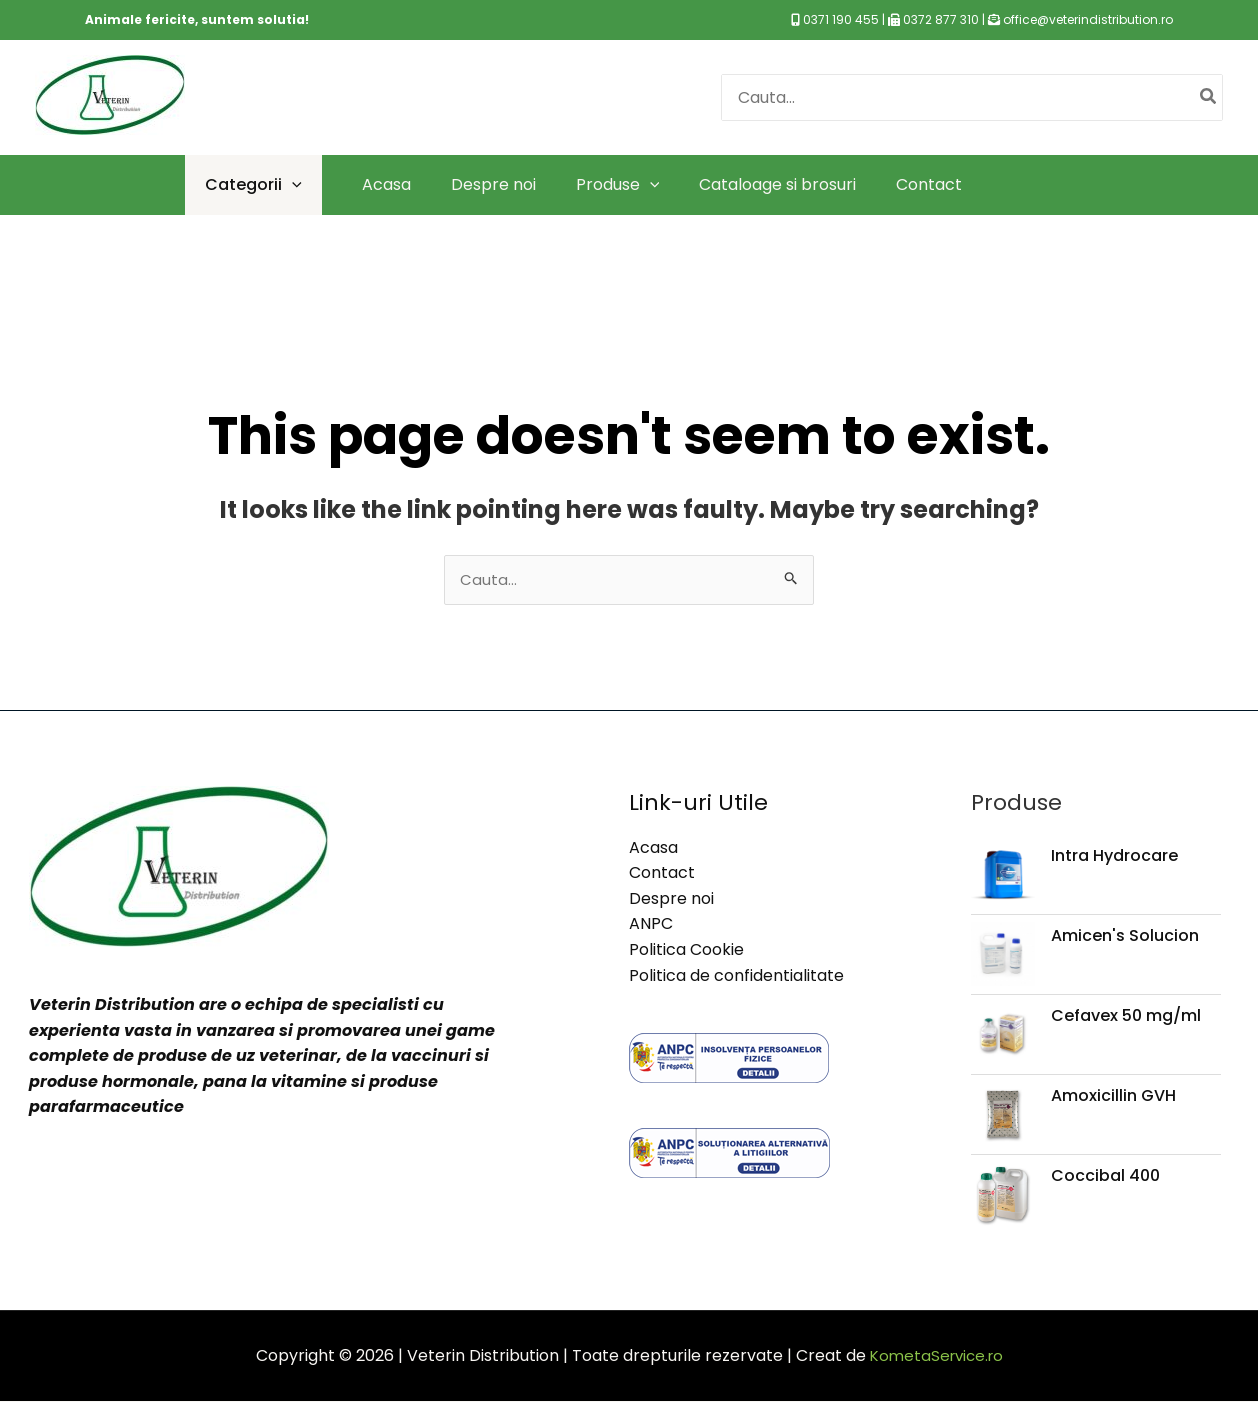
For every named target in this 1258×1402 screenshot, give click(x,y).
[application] (292, 184)
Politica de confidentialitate (736, 976)
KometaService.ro (936, 1356)
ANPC (651, 925)
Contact (662, 874)
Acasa (653, 848)
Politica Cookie (686, 951)
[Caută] (1209, 97)
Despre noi (671, 899)
